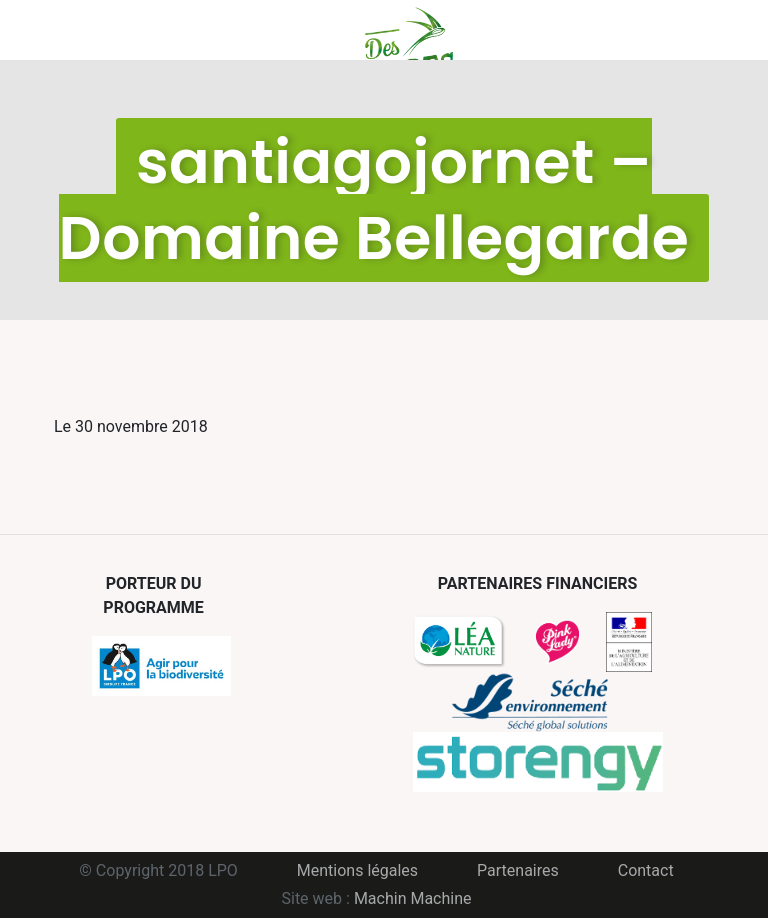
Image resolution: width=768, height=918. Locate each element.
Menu (51, 30)
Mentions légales (357, 870)
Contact (646, 870)
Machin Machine (413, 898)
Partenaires (518, 870)
